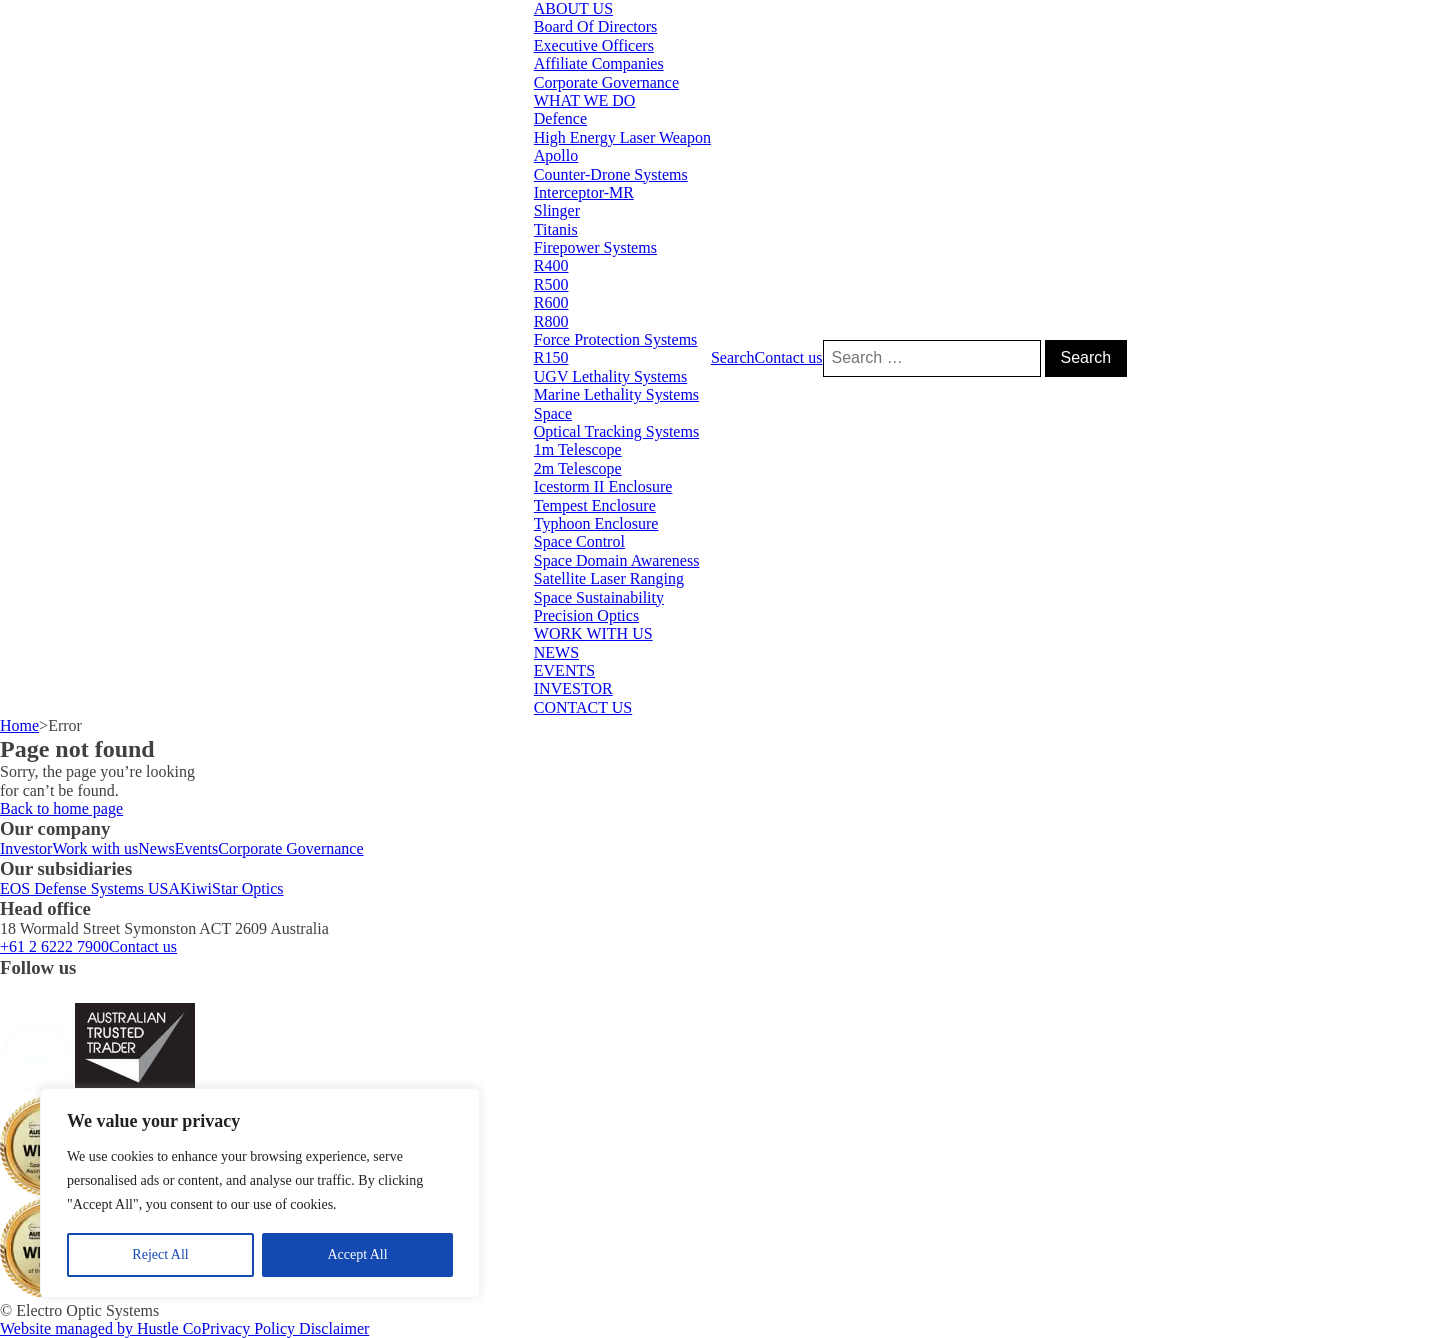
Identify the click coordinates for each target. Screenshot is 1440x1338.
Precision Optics (586, 615)
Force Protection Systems (616, 339)
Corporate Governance (606, 82)
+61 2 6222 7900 (54, 946)
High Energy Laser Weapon (622, 137)
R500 (551, 284)
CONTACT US (583, 707)
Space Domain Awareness (617, 560)
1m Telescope (578, 449)
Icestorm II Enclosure (603, 486)
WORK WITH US (593, 633)
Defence (560, 118)
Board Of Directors (596, 26)
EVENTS (564, 670)
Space (553, 413)
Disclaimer (334, 1328)
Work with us (95, 848)
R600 (551, 302)
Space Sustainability (599, 597)
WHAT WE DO (585, 100)
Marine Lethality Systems (616, 394)
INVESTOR (573, 688)
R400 (551, 265)
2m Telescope (578, 468)
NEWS (556, 652)
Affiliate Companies (599, 63)
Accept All (357, 1254)
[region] (260, 1193)
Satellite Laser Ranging (609, 578)
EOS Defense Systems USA (90, 888)
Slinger (557, 210)
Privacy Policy (250, 1328)
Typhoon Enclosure (596, 523)
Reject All (160, 1254)
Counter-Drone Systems (611, 174)
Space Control (579, 541)
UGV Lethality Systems (610, 376)
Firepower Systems (595, 247)
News (156, 848)
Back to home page (61, 808)
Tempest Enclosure (595, 505)
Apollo (556, 155)
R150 (551, 357)
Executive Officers (594, 45)
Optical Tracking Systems (616, 431)
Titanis (556, 229)
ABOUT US (573, 8)
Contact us (789, 357)
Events (197, 848)
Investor (26, 848)
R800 (551, 321)
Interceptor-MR (584, 192)
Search (733, 357)
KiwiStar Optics (232, 888)
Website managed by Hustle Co (100, 1328)
